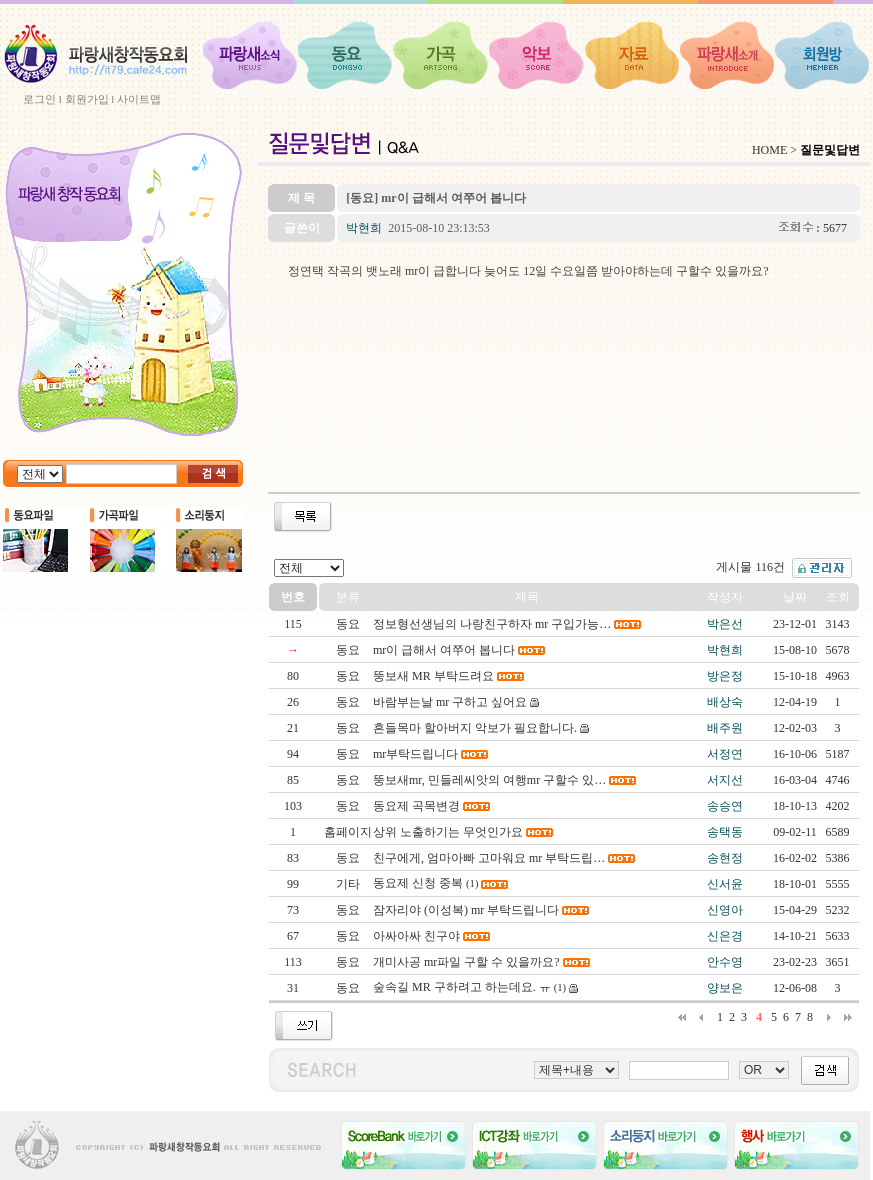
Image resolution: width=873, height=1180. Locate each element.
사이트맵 (139, 99)
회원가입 (87, 99)
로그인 (39, 99)
